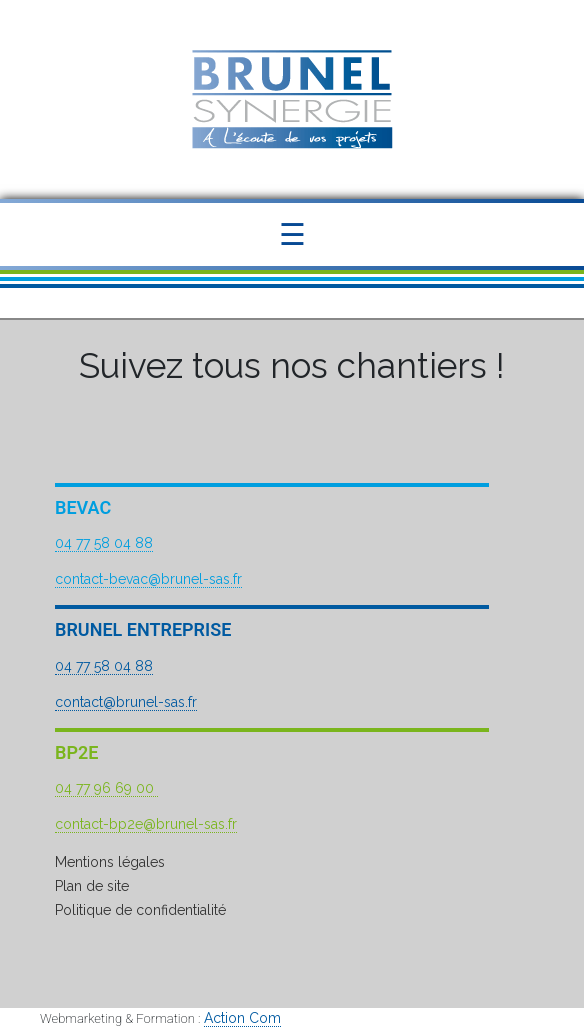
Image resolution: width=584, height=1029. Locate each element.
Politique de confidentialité (140, 910)
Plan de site (92, 886)
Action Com (242, 1018)
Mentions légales (110, 862)
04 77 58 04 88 (104, 543)
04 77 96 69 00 (106, 788)
